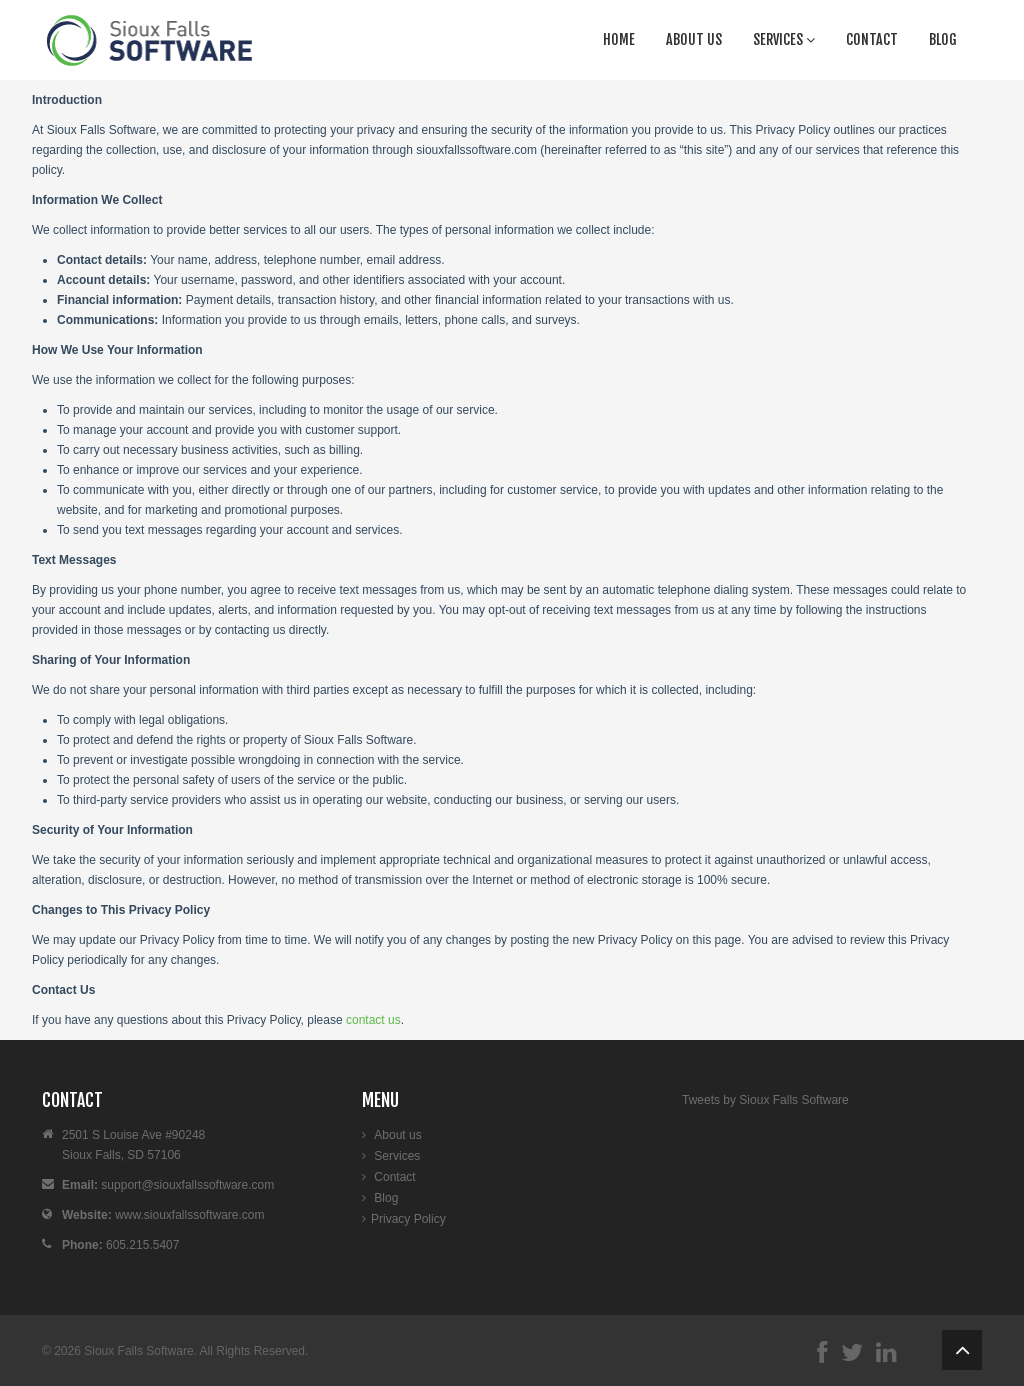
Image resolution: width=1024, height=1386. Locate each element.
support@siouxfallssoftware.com (187, 1185)
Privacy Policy (408, 1219)
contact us (373, 1020)
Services (784, 39)
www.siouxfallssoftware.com (189, 1215)
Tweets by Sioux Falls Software (765, 1100)
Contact (872, 39)
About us (694, 39)
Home (619, 39)
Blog (943, 39)
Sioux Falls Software (138, 1351)
